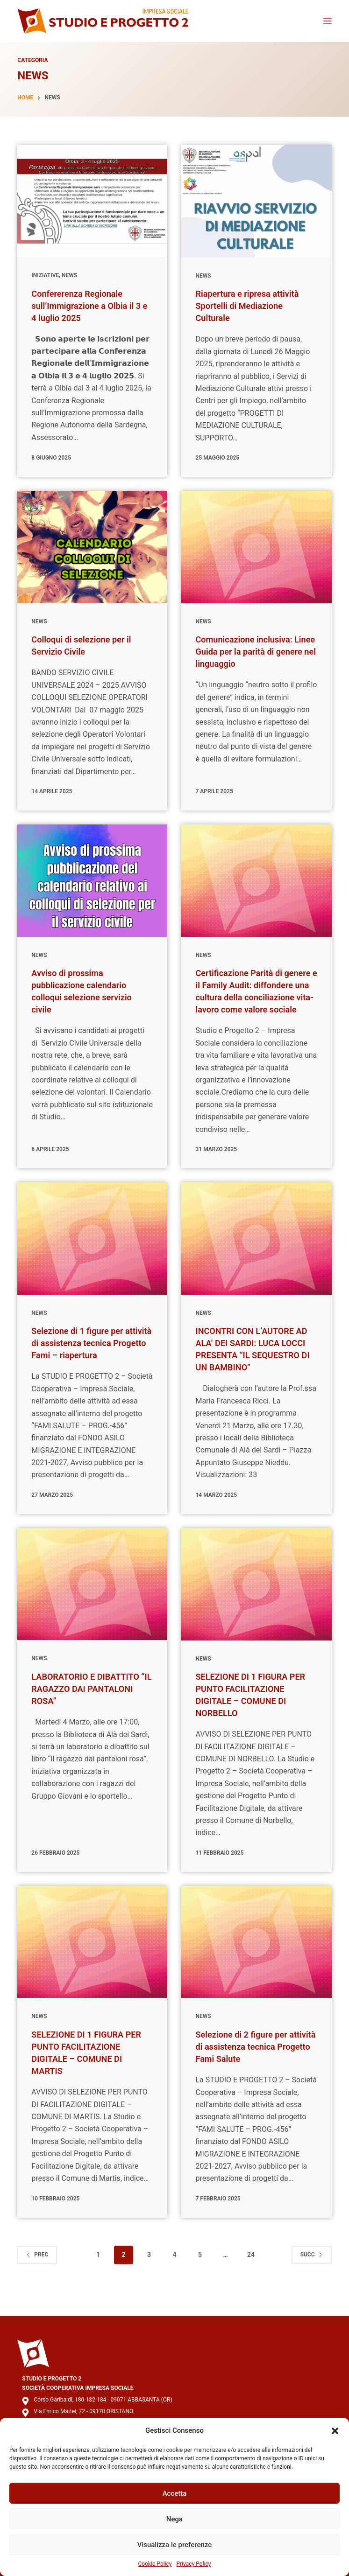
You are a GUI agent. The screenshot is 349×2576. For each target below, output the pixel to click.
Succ (311, 2278)
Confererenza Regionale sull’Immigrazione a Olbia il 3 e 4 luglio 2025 (91, 305)
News (69, 275)
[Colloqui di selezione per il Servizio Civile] (92, 547)
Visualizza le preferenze (174, 2545)
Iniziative (45, 275)
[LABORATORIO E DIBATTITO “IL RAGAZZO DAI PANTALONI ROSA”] (92, 1608)
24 (251, 2279)
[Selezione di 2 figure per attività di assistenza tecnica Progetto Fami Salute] (256, 1966)
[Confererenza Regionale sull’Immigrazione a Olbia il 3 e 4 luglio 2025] (92, 201)
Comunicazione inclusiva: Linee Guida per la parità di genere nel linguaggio (251, 651)
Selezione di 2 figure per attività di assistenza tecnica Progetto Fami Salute (254, 2070)
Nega (174, 2519)
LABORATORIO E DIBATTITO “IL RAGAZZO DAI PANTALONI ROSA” (90, 1713)
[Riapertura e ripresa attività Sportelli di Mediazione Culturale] (256, 201)
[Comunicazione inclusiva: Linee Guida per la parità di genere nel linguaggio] (256, 547)
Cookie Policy (155, 2564)
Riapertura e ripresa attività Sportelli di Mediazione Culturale (252, 305)
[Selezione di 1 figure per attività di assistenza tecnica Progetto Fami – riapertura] (92, 1250)
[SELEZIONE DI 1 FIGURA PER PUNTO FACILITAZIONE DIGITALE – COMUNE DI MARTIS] (92, 1966)
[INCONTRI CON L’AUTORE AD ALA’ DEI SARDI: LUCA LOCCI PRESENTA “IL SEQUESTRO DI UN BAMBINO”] (256, 1250)
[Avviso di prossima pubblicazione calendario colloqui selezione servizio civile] (92, 880)
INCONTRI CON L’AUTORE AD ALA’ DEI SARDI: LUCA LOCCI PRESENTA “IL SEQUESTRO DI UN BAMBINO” (249, 1367)
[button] (335, 2431)
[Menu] (327, 21)
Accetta (175, 2493)
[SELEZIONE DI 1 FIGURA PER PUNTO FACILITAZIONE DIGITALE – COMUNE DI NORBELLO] (256, 1608)
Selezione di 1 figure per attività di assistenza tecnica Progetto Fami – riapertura (90, 1355)
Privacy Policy (194, 2564)
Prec (37, 2278)
